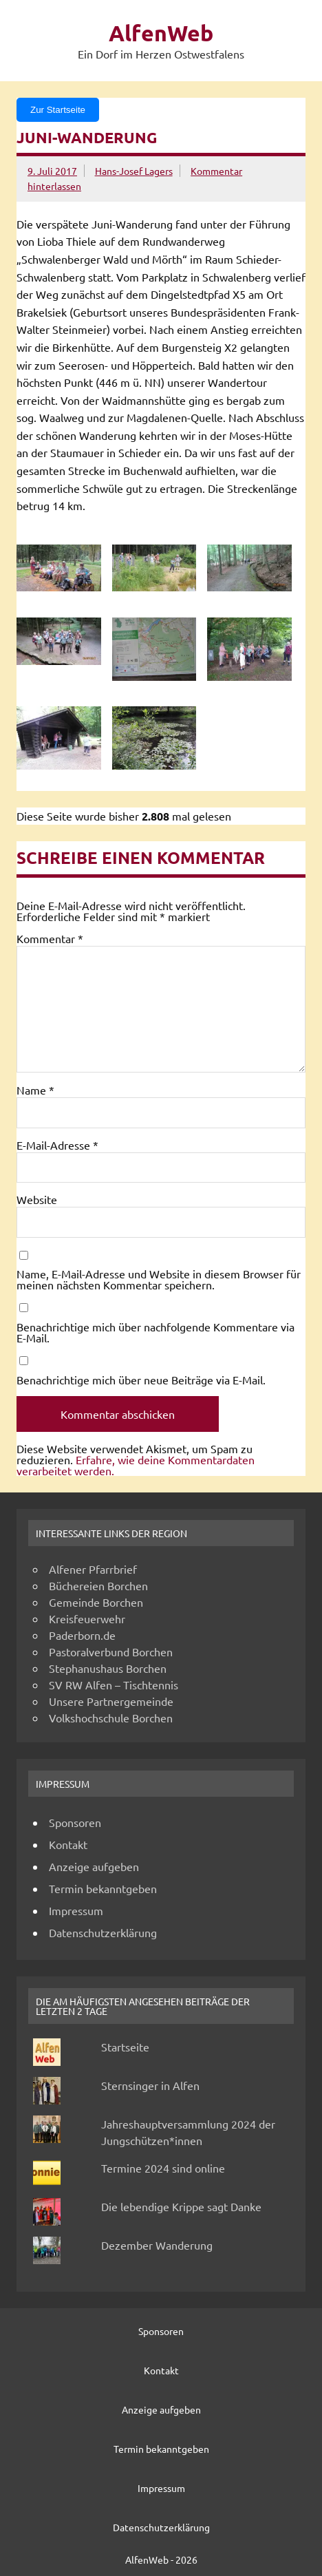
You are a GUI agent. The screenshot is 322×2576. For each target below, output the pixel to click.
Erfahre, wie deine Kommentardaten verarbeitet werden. (136, 1465)
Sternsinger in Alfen (150, 2085)
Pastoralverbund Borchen (111, 1651)
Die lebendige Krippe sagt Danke (181, 2206)
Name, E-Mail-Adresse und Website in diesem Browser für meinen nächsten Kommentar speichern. (159, 1279)
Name (35, 1089)
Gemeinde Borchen (96, 1602)
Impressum (76, 1910)
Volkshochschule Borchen (111, 1717)
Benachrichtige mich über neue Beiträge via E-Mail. (141, 1379)
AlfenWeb (161, 33)
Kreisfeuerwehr (87, 1618)
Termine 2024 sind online (163, 2168)
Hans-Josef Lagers (134, 171)
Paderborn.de (82, 1635)
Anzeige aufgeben (94, 1866)
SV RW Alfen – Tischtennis (113, 1684)
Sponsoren (75, 1822)
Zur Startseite (57, 110)
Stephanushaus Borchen (108, 1668)
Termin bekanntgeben (103, 1888)
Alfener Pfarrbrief (93, 1569)
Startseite (125, 2047)
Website (37, 1199)
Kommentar (50, 938)
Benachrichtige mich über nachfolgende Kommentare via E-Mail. (155, 1332)
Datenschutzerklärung (103, 1932)
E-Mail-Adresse (57, 1144)
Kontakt (68, 1844)
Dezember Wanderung (157, 2245)
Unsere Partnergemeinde (111, 1701)
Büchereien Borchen (98, 1585)
